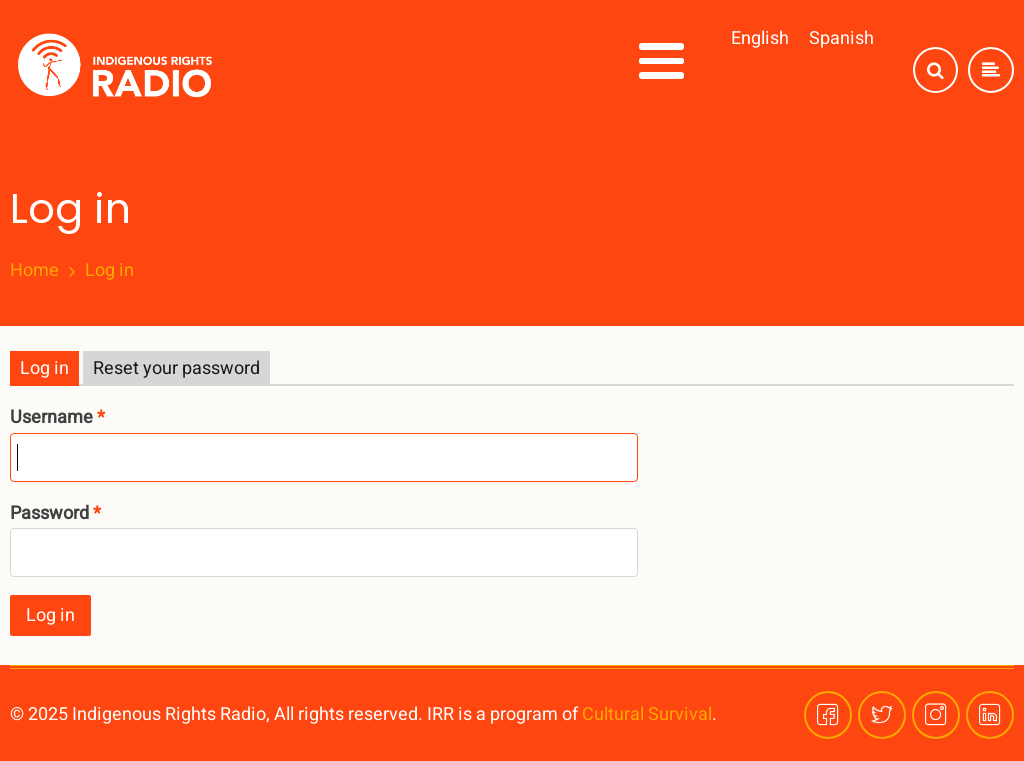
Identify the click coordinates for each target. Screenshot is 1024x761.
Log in (44, 368)
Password (49, 513)
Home (34, 271)
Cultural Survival (647, 714)
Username (51, 417)
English (760, 38)
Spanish (841, 38)
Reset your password (176, 368)
